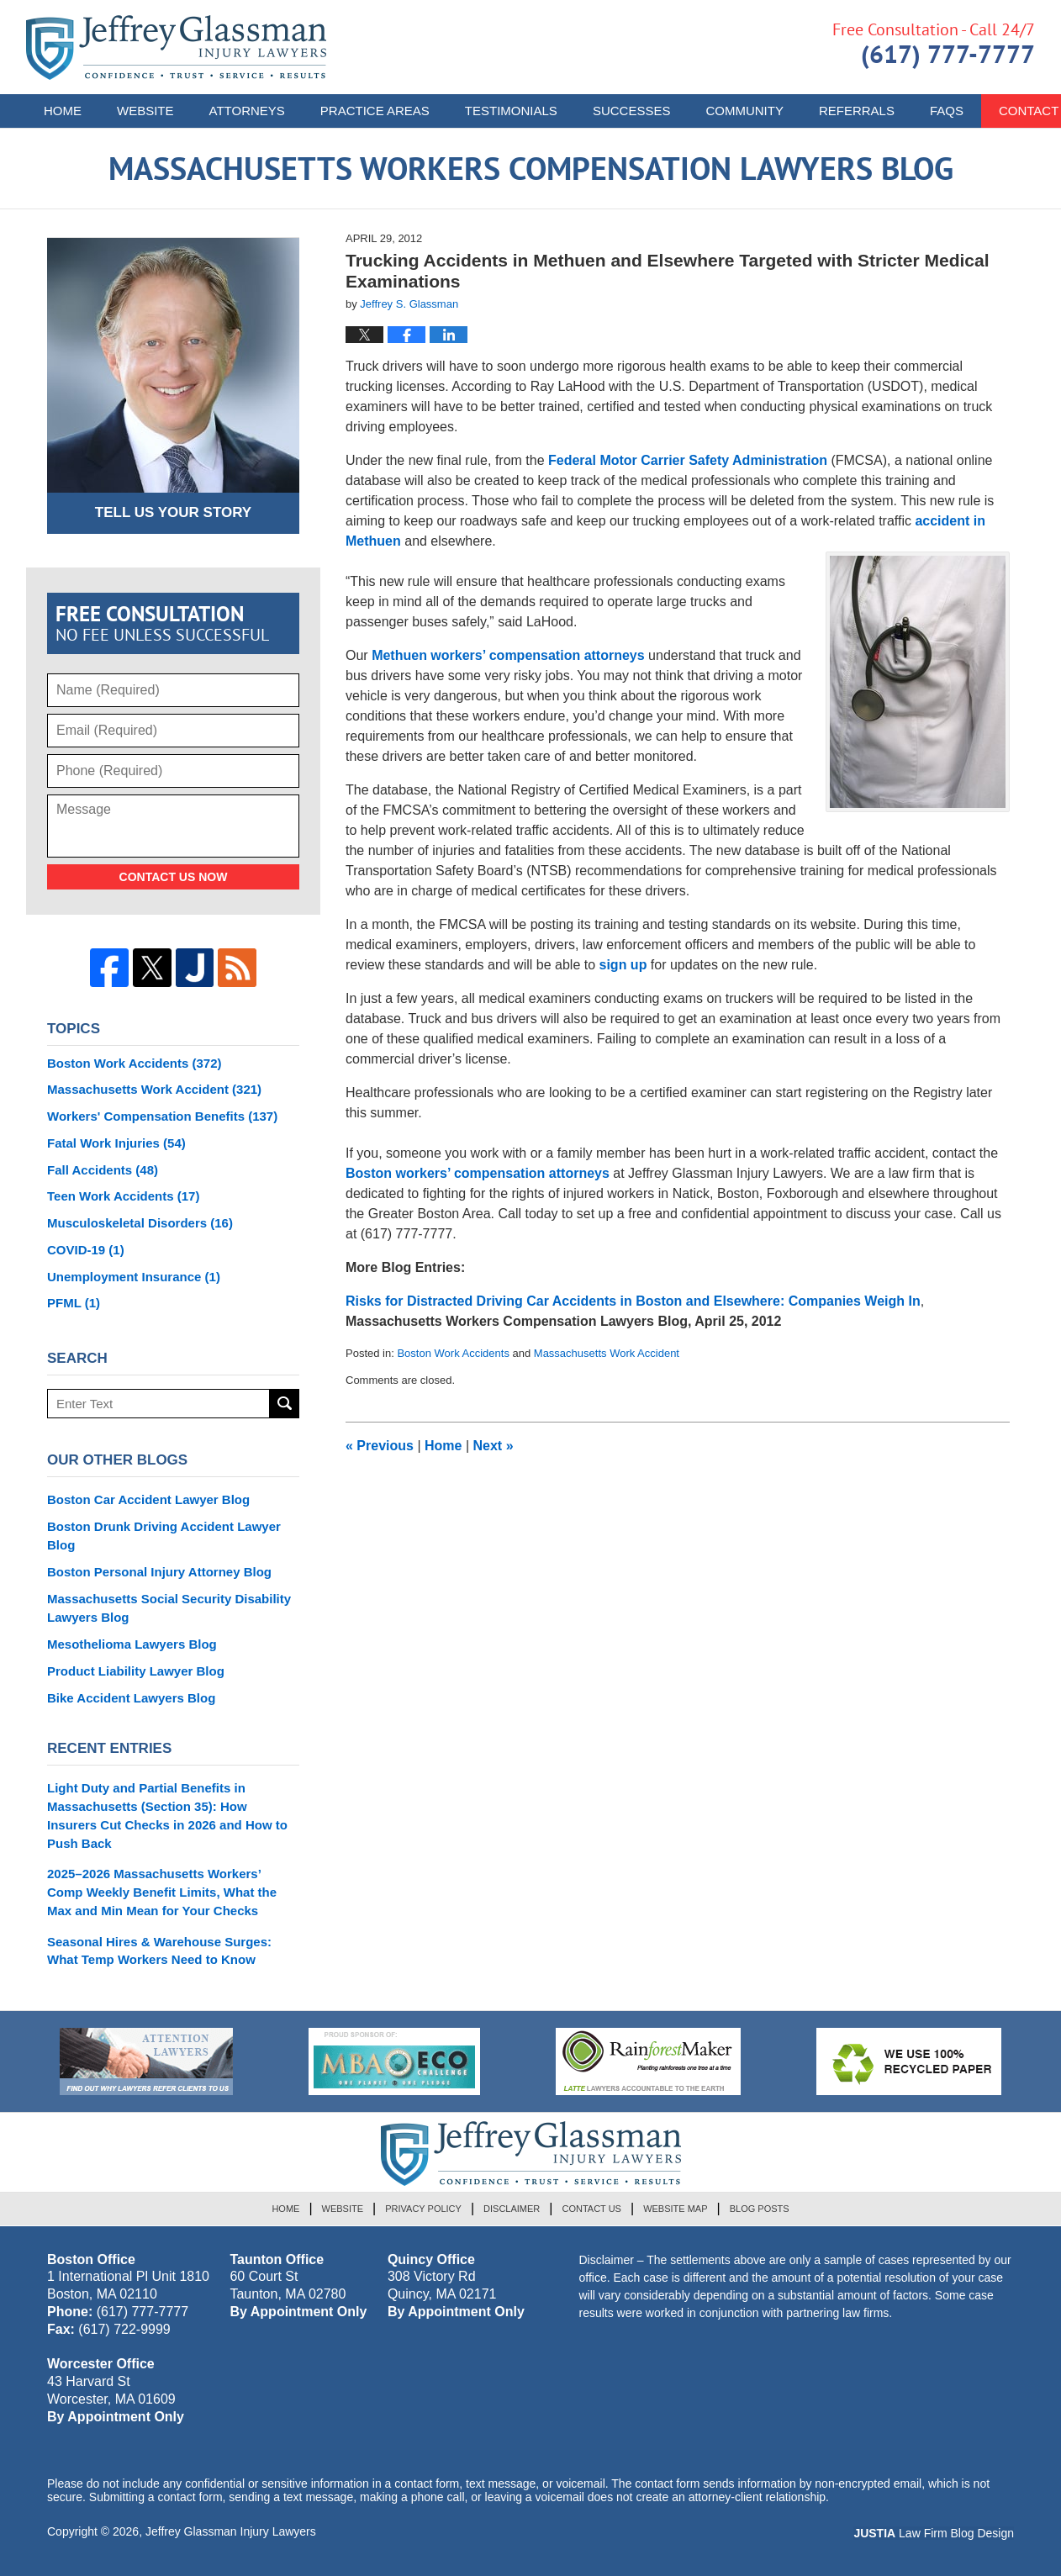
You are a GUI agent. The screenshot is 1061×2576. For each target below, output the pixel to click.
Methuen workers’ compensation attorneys (510, 655)
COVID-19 (85, 1250)
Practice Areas (375, 110)
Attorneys (247, 110)
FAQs (946, 110)
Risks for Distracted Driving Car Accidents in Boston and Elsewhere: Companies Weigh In (633, 1301)
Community (744, 110)
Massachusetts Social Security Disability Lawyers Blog (169, 1608)
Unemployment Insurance (133, 1277)
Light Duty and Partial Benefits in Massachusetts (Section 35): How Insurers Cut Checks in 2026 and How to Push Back (167, 1815)
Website (145, 110)
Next (493, 1445)
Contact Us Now (173, 877)
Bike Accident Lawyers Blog (131, 1698)
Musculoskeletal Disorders (140, 1223)
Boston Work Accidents (453, 1353)
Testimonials (511, 110)
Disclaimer (511, 2209)
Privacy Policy (423, 2209)
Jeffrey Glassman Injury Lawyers (230, 2531)
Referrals (857, 110)
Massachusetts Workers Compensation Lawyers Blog (176, 47)
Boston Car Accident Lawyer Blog (148, 1499)
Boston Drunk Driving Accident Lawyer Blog (164, 1535)
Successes (632, 110)
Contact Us (591, 2209)
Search (284, 1403)
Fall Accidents (102, 1170)
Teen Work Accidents (123, 1196)
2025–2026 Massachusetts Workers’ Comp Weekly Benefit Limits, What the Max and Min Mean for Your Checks (162, 1892)
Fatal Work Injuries (116, 1143)
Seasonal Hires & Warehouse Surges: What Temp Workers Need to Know (159, 1951)
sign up (623, 965)
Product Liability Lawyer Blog (135, 1671)
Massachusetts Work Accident (606, 1353)
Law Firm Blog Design (933, 2533)
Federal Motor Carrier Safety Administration (687, 460)
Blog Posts (759, 2209)
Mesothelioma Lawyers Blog (132, 1644)
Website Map (675, 2209)
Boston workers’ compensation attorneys (478, 1173)
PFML (73, 1303)
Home (63, 110)
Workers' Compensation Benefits (162, 1116)
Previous (380, 1445)
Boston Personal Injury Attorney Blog (159, 1572)
